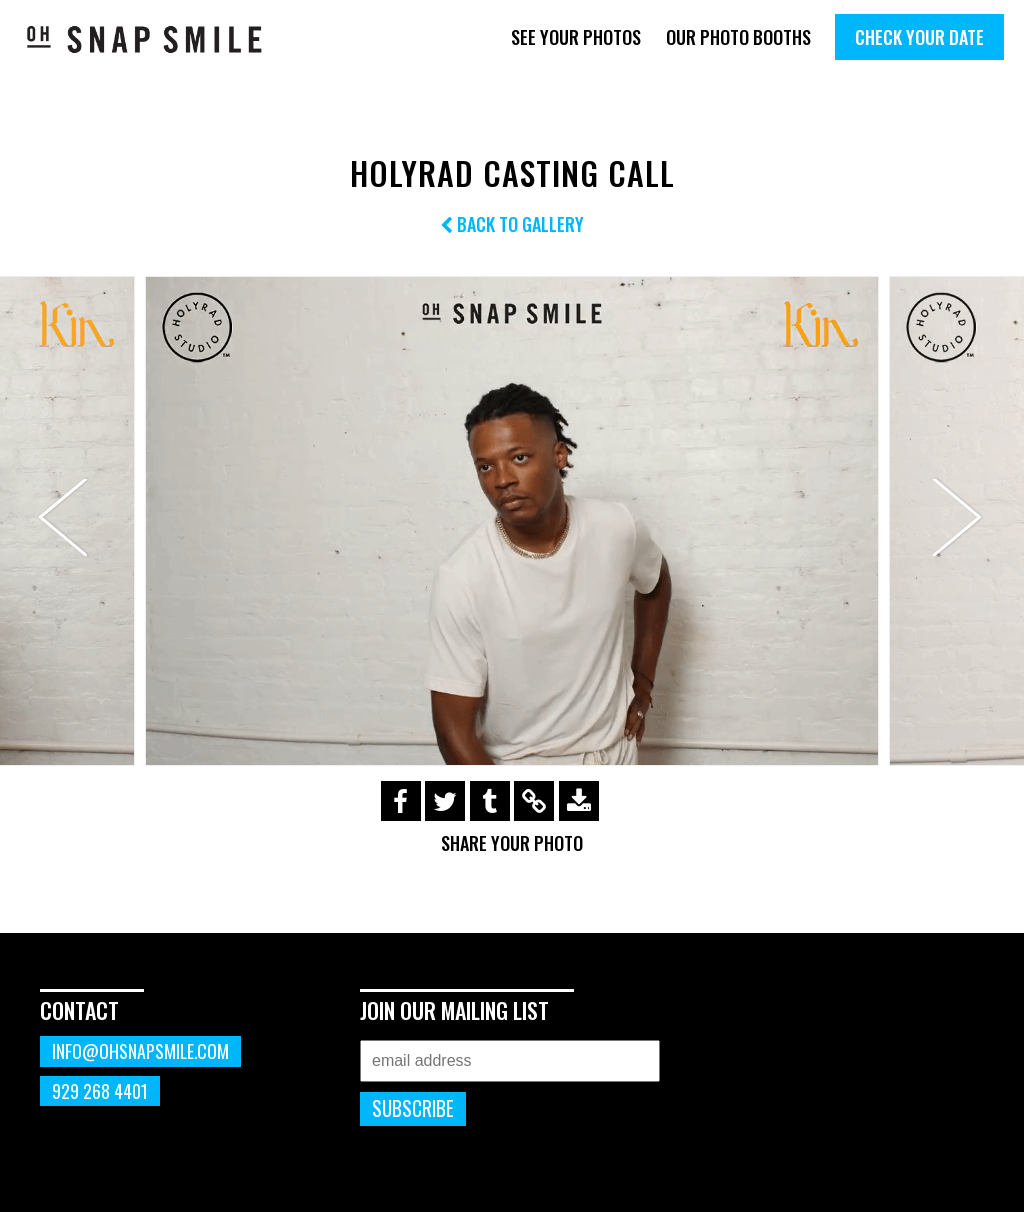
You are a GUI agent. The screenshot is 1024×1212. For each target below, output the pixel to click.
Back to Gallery (512, 224)
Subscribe (413, 1108)
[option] (512, 521)
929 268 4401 (100, 1091)
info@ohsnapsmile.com (140, 1051)
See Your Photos (576, 37)
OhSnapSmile (145, 39)
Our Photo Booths (738, 37)
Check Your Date (919, 37)
